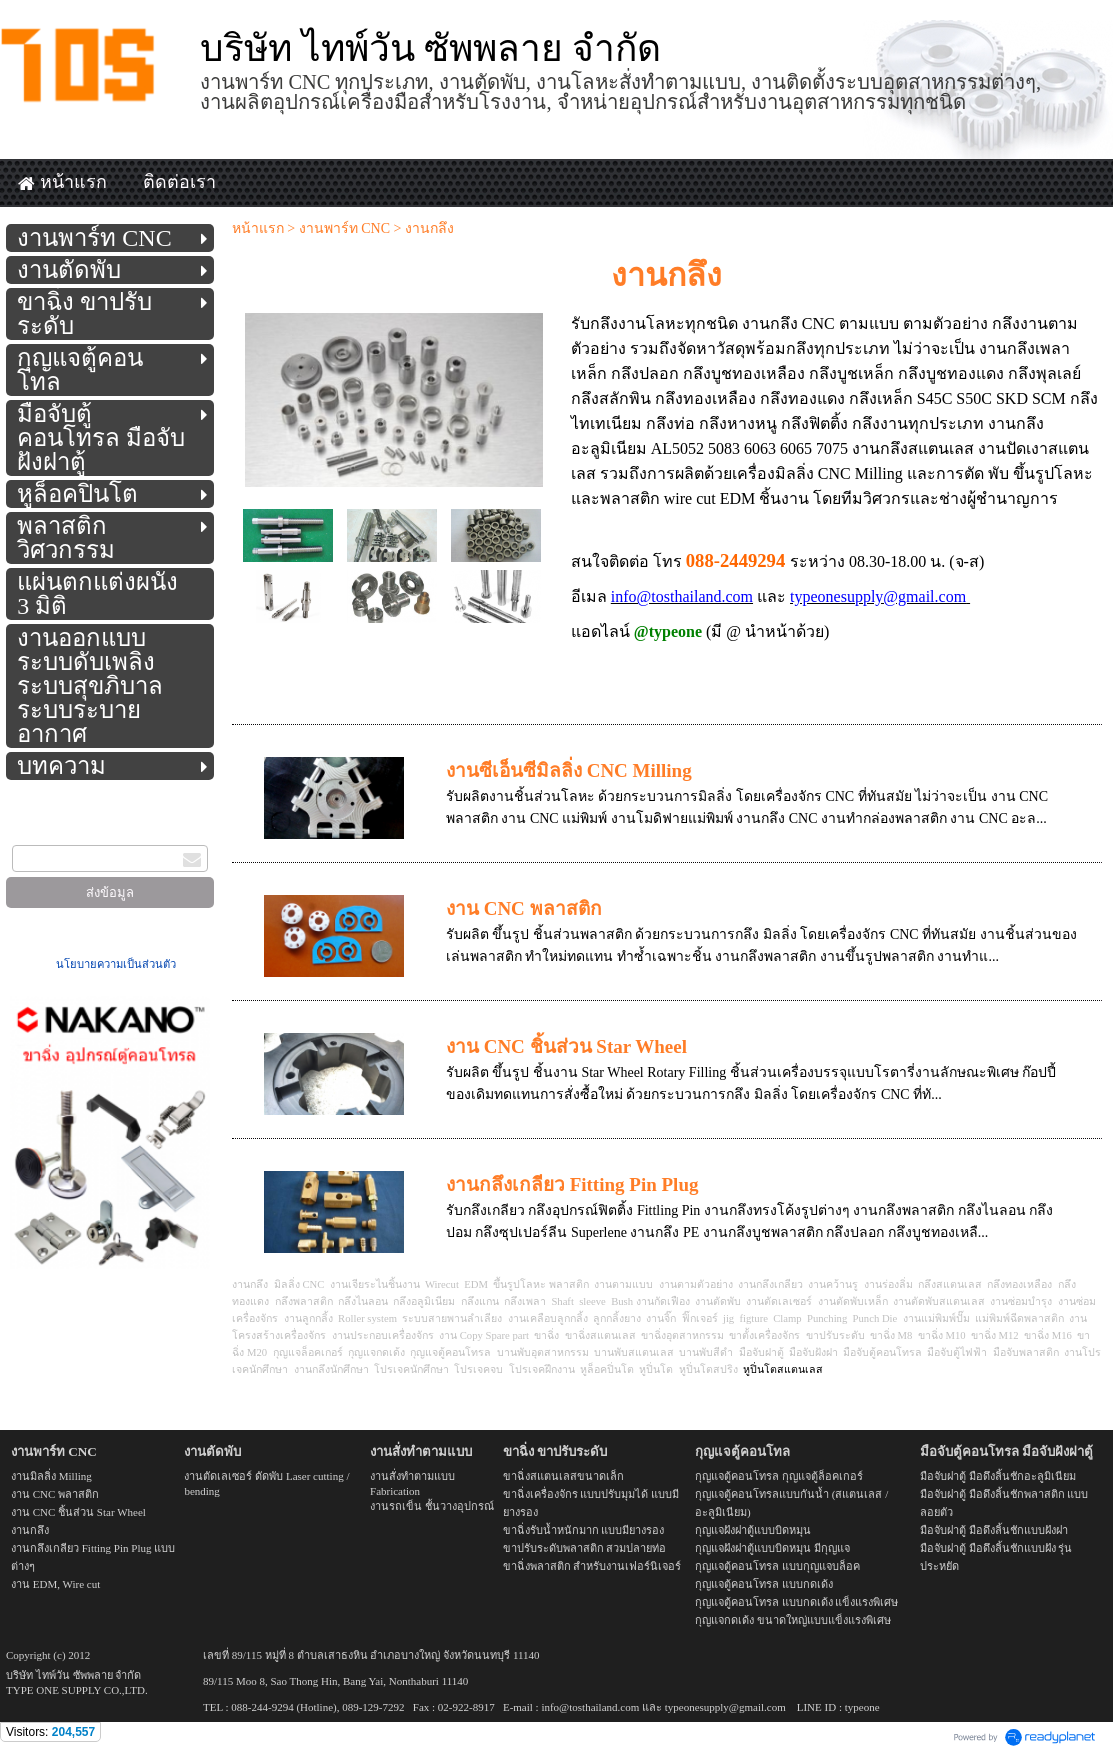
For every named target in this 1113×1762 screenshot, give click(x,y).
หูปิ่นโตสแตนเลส (783, 1369)
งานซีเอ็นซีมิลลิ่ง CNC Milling (569, 770)
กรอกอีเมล (43, 832)
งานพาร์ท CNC (344, 228)
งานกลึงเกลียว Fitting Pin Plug (572, 1184)
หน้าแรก (258, 228)
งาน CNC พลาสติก (524, 908)
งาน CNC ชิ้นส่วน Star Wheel (566, 1046)
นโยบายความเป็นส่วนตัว (116, 964)
